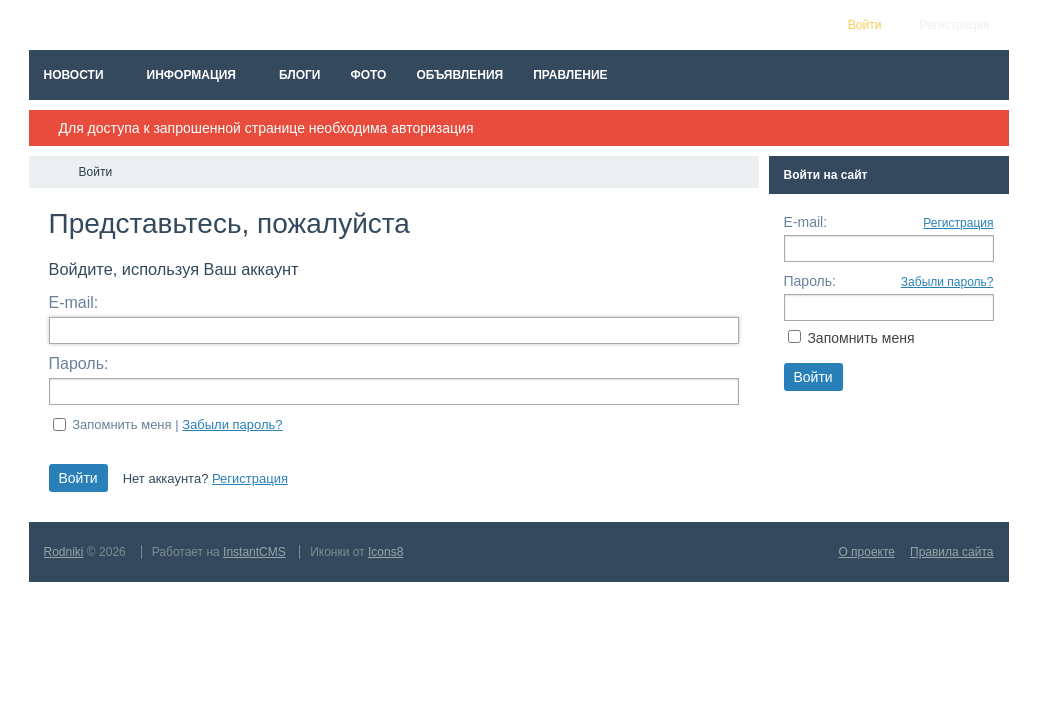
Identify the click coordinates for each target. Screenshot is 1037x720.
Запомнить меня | (177, 424)
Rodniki (64, 552)
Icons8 (385, 552)
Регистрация (250, 478)
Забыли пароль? (232, 424)
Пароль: (79, 363)
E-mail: (74, 302)
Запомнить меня (860, 338)
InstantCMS (254, 552)
